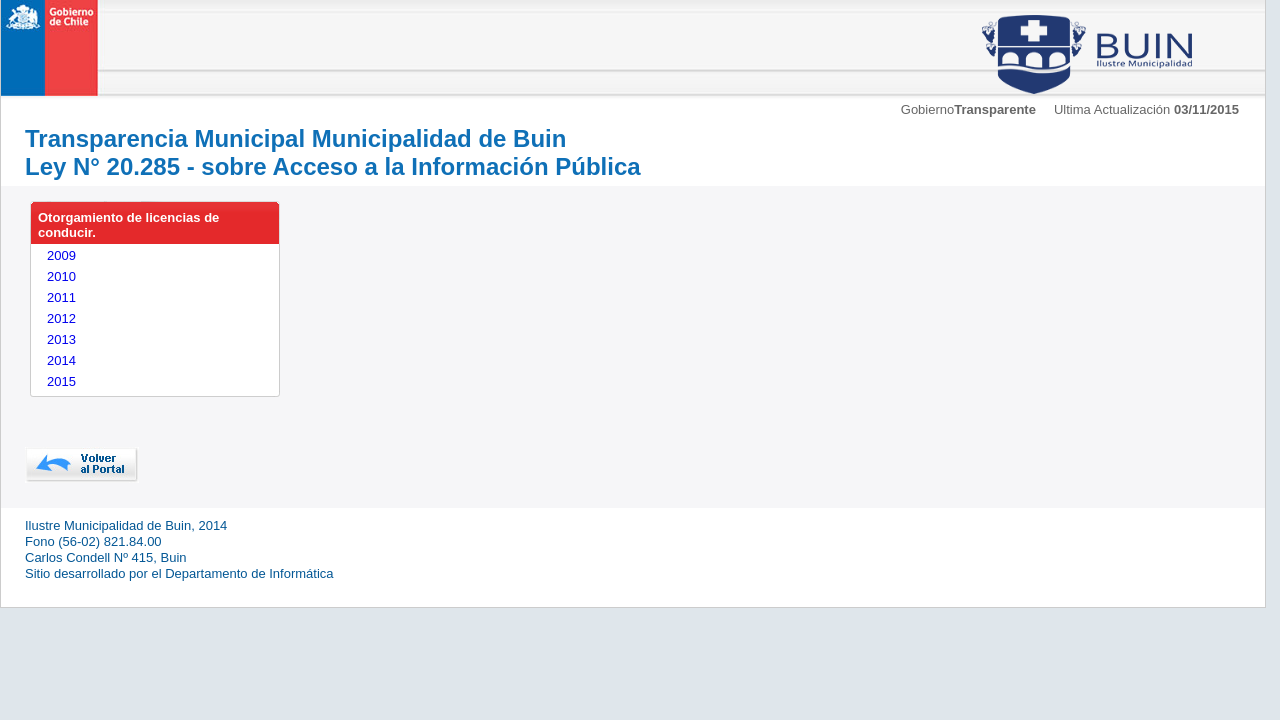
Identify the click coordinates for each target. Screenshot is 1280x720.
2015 (61, 381)
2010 (61, 276)
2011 (61, 297)
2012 (61, 318)
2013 (61, 339)
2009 (61, 255)
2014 (61, 360)
